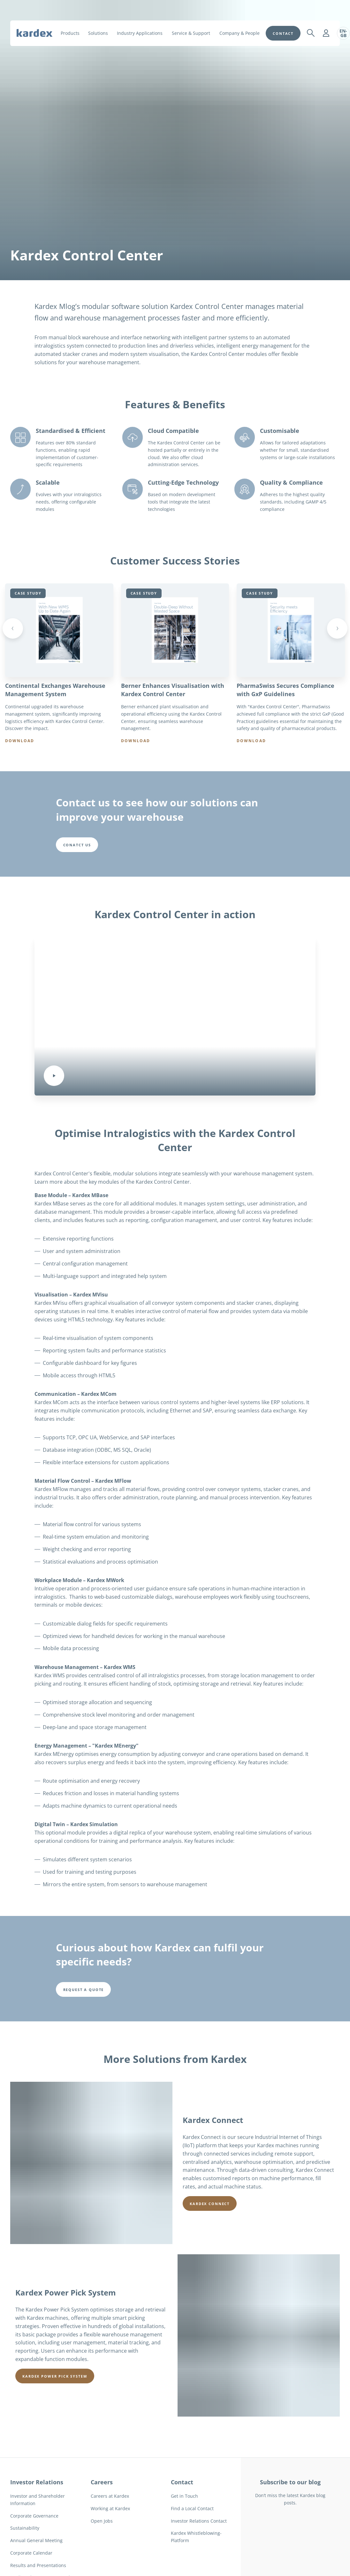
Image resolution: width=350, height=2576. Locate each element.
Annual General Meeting (36, 2568)
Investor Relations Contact (199, 2548)
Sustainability (24, 2556)
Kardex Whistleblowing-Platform (196, 2564)
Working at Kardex (110, 2536)
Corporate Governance (34, 2543)
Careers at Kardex (110, 2523)
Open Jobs (102, 2548)
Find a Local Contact (192, 2536)
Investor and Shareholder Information (37, 2527)
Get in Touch (184, 2523)
